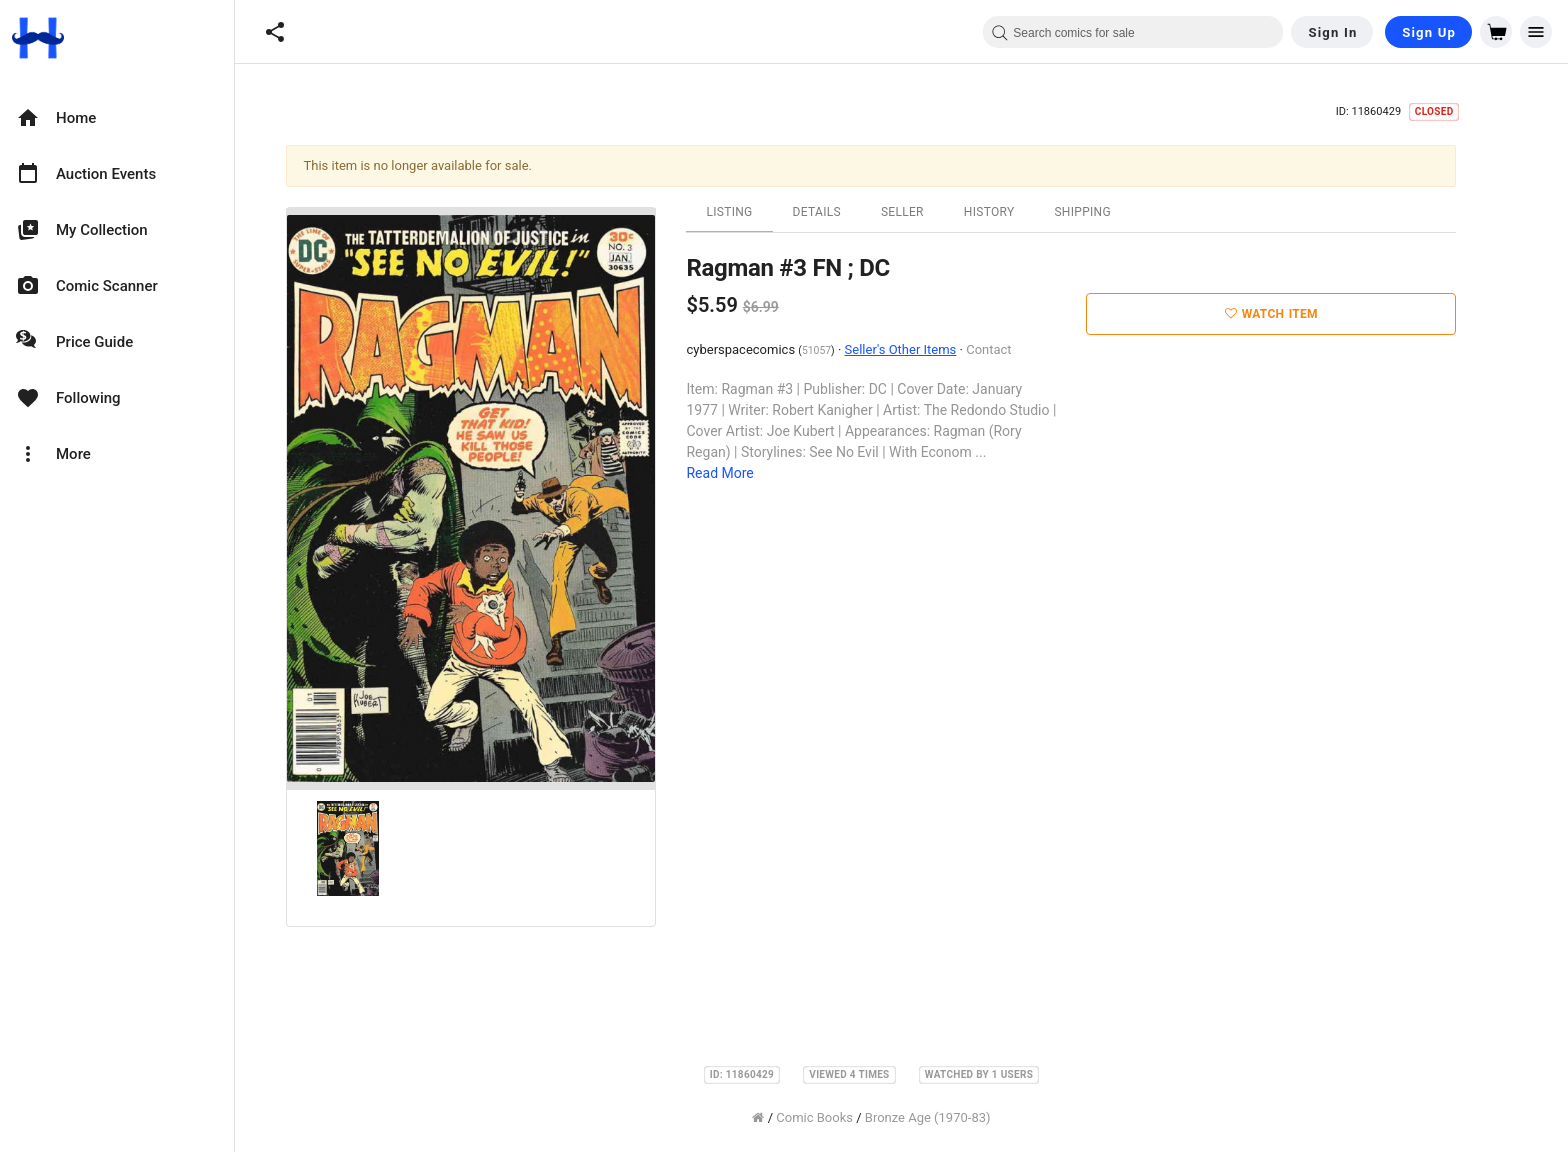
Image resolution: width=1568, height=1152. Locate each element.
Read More (750, 473)
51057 (846, 350)
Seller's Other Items (931, 349)
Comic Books (844, 1117)
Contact (1018, 349)
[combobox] (1133, 32)
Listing (760, 212)
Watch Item (1301, 314)
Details (847, 212)
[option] (117, 118)
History (1019, 212)
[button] (275, 32)
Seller (932, 212)
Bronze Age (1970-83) (958, 1117)
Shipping (1112, 212)
